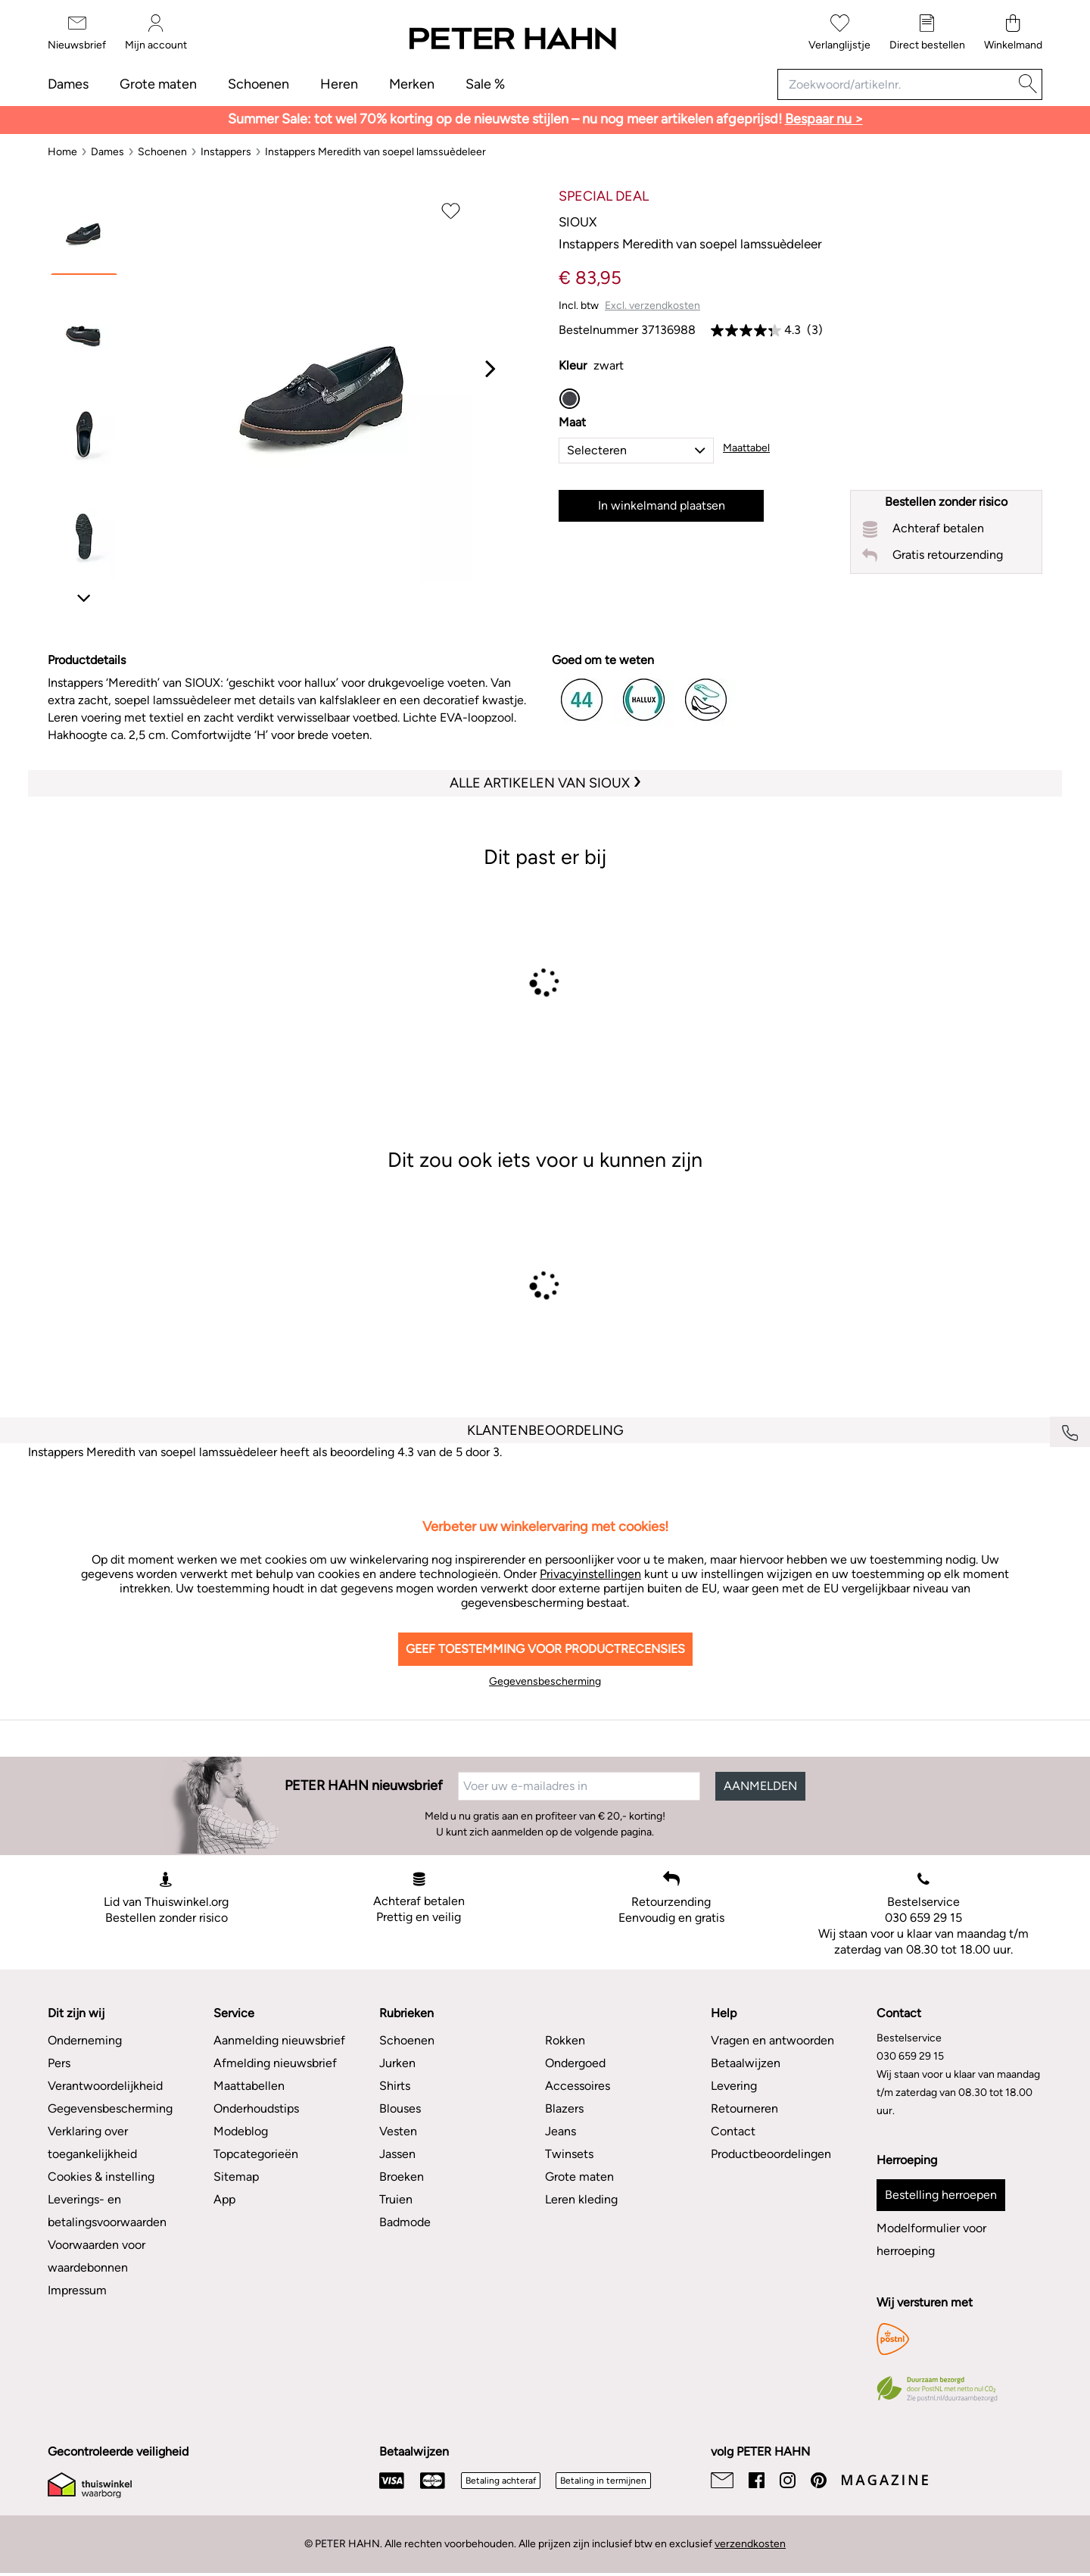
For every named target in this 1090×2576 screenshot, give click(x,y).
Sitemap (236, 2176)
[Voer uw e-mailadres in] (579, 1786)
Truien (396, 2199)
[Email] (722, 2480)
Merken (411, 84)
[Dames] (107, 151)
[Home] (62, 151)
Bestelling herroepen (941, 2195)
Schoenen (258, 84)
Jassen (397, 2154)
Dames (68, 84)
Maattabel (746, 447)
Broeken (401, 2176)
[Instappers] (226, 151)
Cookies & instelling (101, 2176)
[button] (636, 450)
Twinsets (569, 2154)
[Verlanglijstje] (839, 32)
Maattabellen (249, 2086)
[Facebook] (757, 2480)
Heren (339, 84)
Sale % (485, 84)
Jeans (560, 2131)
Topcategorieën (255, 2154)
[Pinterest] (819, 2480)
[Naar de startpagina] (512, 39)
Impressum (77, 2290)
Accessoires (577, 2086)
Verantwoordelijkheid (105, 2086)
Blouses (400, 2108)
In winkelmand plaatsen (661, 505)
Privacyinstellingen (590, 1574)
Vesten (398, 2131)
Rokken (565, 2040)
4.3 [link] (792, 330)
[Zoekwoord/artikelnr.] (895, 84)
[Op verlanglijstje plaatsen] (450, 210)
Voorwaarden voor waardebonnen (96, 2256)
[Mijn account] (156, 32)
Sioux (577, 221)
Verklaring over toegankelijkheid (92, 2142)
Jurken (397, 2063)
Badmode (405, 2222)
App (224, 2199)
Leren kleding (581, 2199)
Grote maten (158, 84)
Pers (59, 2063)
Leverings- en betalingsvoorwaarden (107, 2210)
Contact (733, 2131)
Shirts (394, 2086)
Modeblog (240, 2131)
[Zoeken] (1028, 84)
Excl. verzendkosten (652, 305)
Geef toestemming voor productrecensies (545, 1649)
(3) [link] (815, 330)
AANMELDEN (760, 1786)
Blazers (564, 2108)
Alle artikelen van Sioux (541, 783)
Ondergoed (575, 2063)
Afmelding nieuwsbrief (275, 2063)
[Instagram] (788, 2480)
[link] (746, 330)
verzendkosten (750, 2543)
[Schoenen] (162, 151)
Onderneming (85, 2040)
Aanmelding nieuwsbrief (279, 2040)
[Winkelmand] (1013, 32)
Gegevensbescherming (545, 1681)
